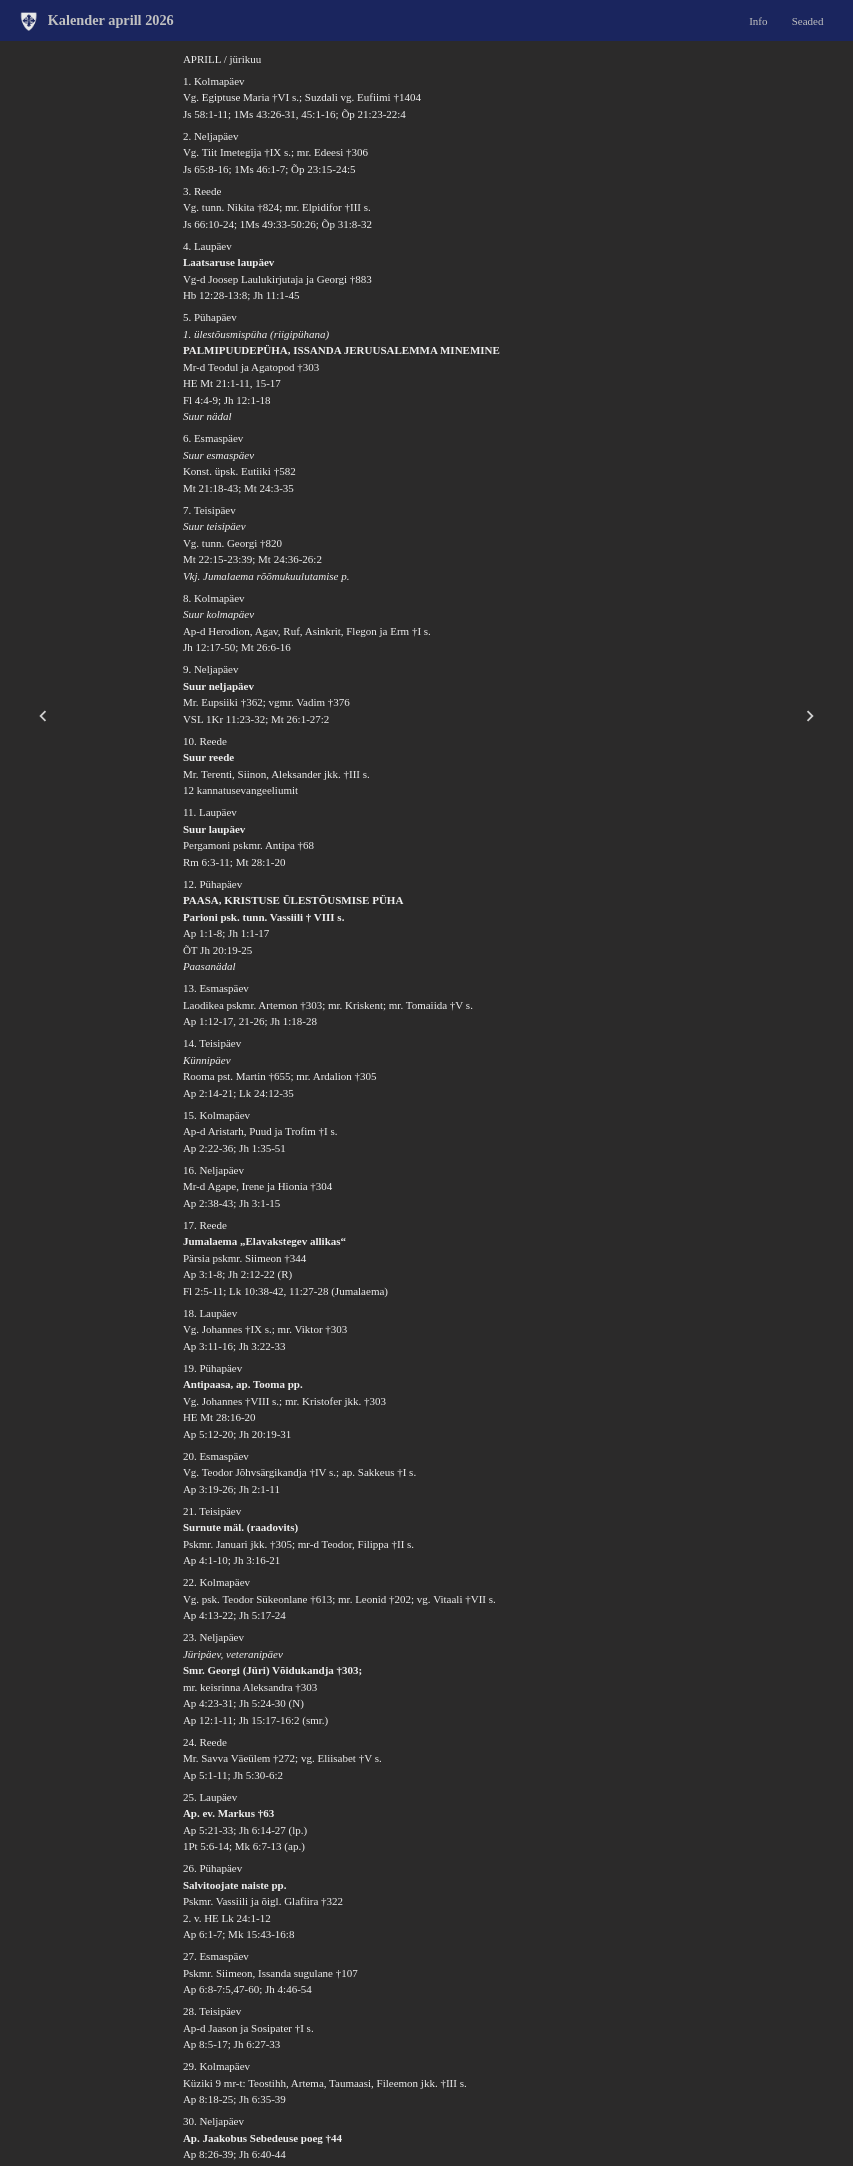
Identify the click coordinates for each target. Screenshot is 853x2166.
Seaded (808, 20)
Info (758, 20)
